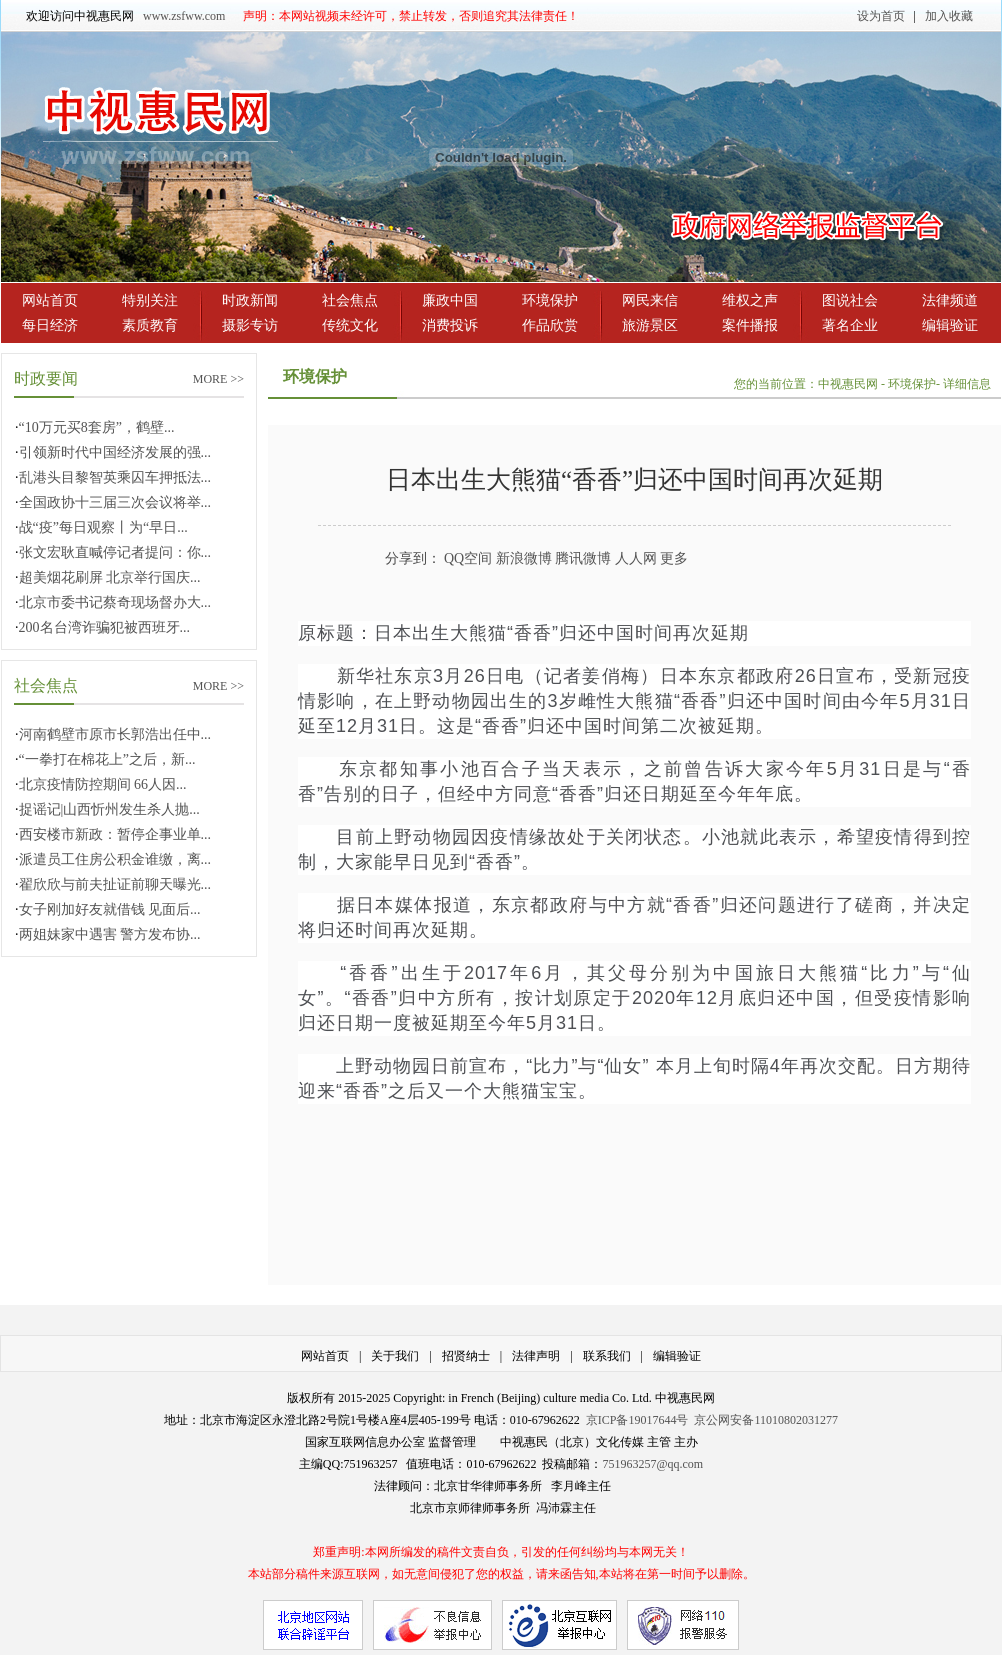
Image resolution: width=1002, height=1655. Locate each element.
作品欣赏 (550, 325)
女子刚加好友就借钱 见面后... (110, 909)
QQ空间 (468, 558)
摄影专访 (250, 325)
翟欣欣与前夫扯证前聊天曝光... (115, 884)
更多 (674, 558)
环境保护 (550, 300)
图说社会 (850, 300)
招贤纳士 (466, 1356)
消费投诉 (450, 325)
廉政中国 (450, 300)
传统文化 (350, 325)
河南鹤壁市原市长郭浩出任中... (115, 734)
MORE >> (218, 379)
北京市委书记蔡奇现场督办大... (115, 602)
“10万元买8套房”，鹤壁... (97, 427)
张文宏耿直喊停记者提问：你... (115, 552)
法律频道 (950, 300)
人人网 (636, 558)
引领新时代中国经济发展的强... (115, 452)
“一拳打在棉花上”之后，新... (107, 759)
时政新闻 (250, 300)
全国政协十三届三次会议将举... (115, 502)
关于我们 (395, 1356)
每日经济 (50, 325)
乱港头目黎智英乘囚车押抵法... (115, 477)
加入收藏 (949, 16)
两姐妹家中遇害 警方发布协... (110, 934)
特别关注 (150, 300)
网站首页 (50, 300)
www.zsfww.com (184, 16)
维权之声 (750, 300)
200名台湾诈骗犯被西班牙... (105, 627)
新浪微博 (524, 558)
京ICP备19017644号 (637, 1420)
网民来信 (650, 300)
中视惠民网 (849, 384)
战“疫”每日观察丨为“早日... (103, 527)
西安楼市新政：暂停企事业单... (115, 834)
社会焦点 (350, 300)
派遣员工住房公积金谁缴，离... (115, 859)
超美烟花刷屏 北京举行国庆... (110, 577)
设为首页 (881, 16)
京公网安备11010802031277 (766, 1420)
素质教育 (150, 325)
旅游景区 (650, 325)
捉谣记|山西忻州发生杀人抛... (109, 809)
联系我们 (607, 1356)
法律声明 (536, 1356)
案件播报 (750, 325)
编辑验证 (950, 325)
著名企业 (850, 325)
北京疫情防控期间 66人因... (103, 784)
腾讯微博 (583, 558)
